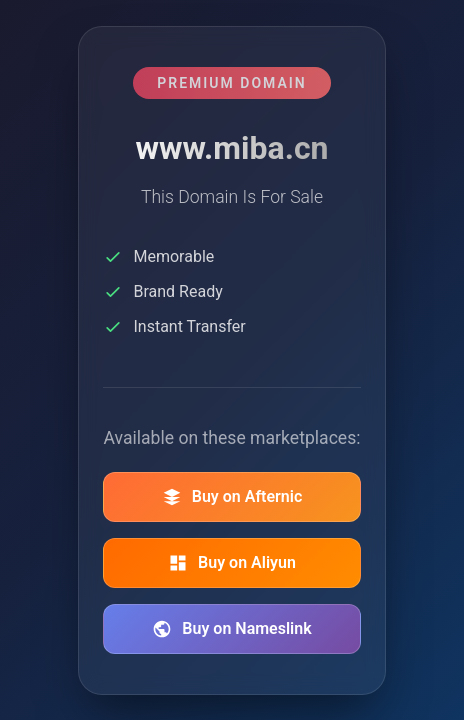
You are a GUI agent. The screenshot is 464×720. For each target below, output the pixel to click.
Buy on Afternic (232, 497)
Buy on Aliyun (232, 563)
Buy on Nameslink (231, 629)
